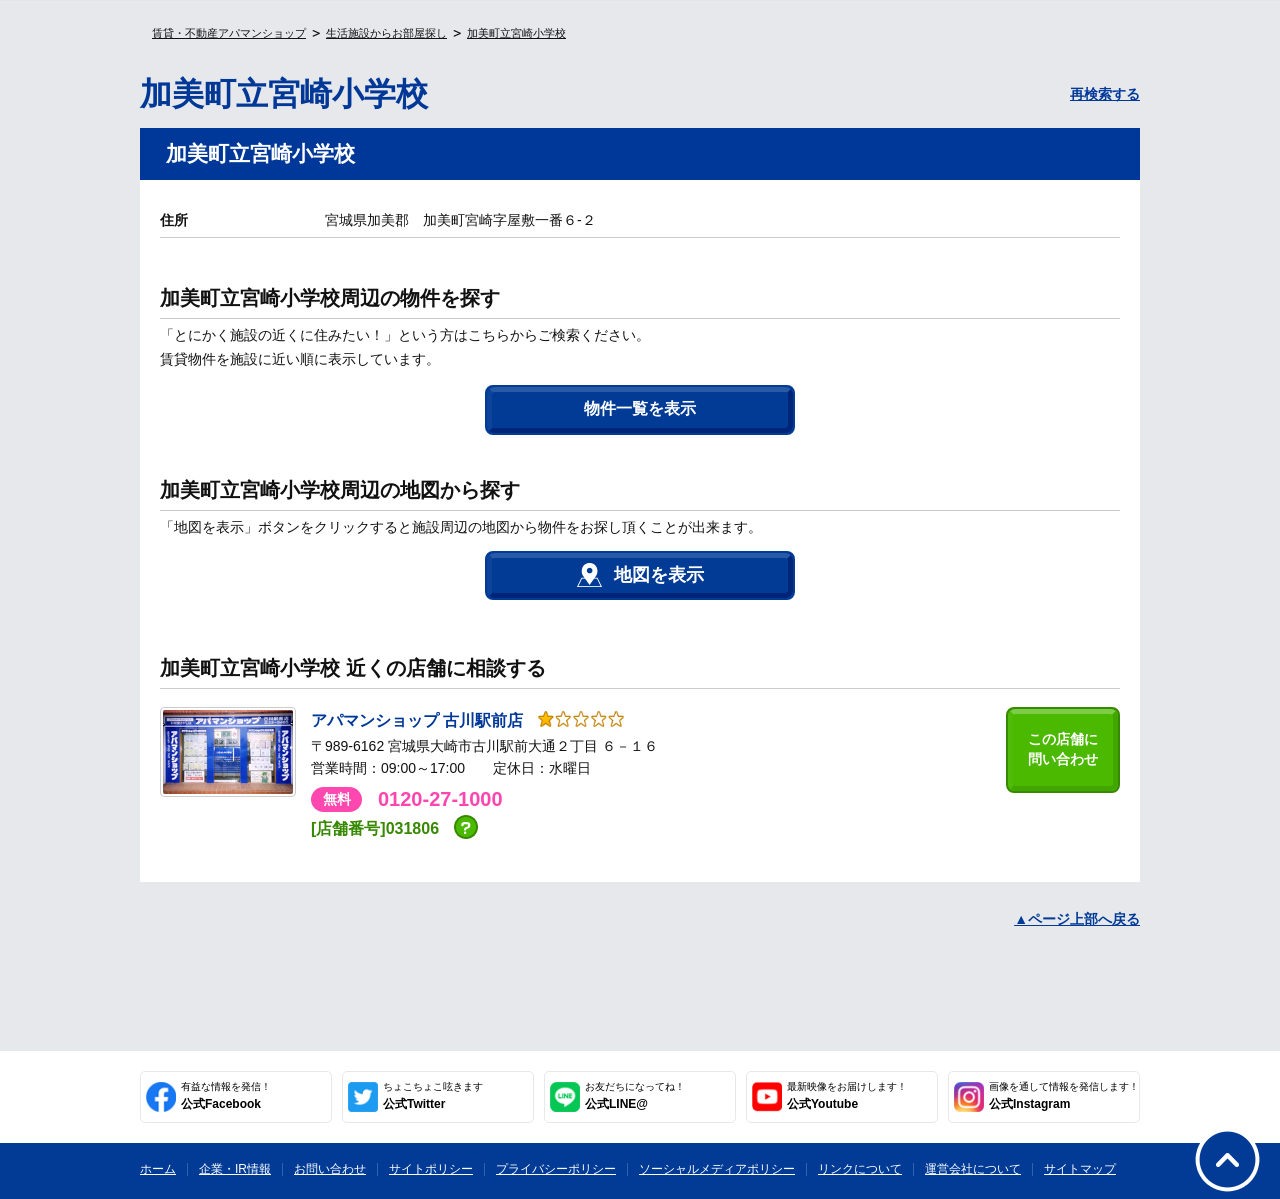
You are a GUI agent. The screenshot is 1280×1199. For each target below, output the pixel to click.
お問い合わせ (330, 1169)
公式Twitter (433, 1096)
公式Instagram (1064, 1096)
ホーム (158, 1169)
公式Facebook (226, 1096)
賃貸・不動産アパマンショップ (229, 33)
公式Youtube (847, 1096)
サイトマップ (1080, 1169)
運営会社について (973, 1169)
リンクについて (860, 1169)
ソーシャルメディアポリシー (717, 1169)
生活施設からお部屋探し (386, 33)
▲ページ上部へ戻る (1077, 919)
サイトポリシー (431, 1169)
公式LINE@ (635, 1096)
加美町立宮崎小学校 (516, 33)
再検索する (1105, 94)
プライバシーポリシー (556, 1169)
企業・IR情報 (235, 1169)
